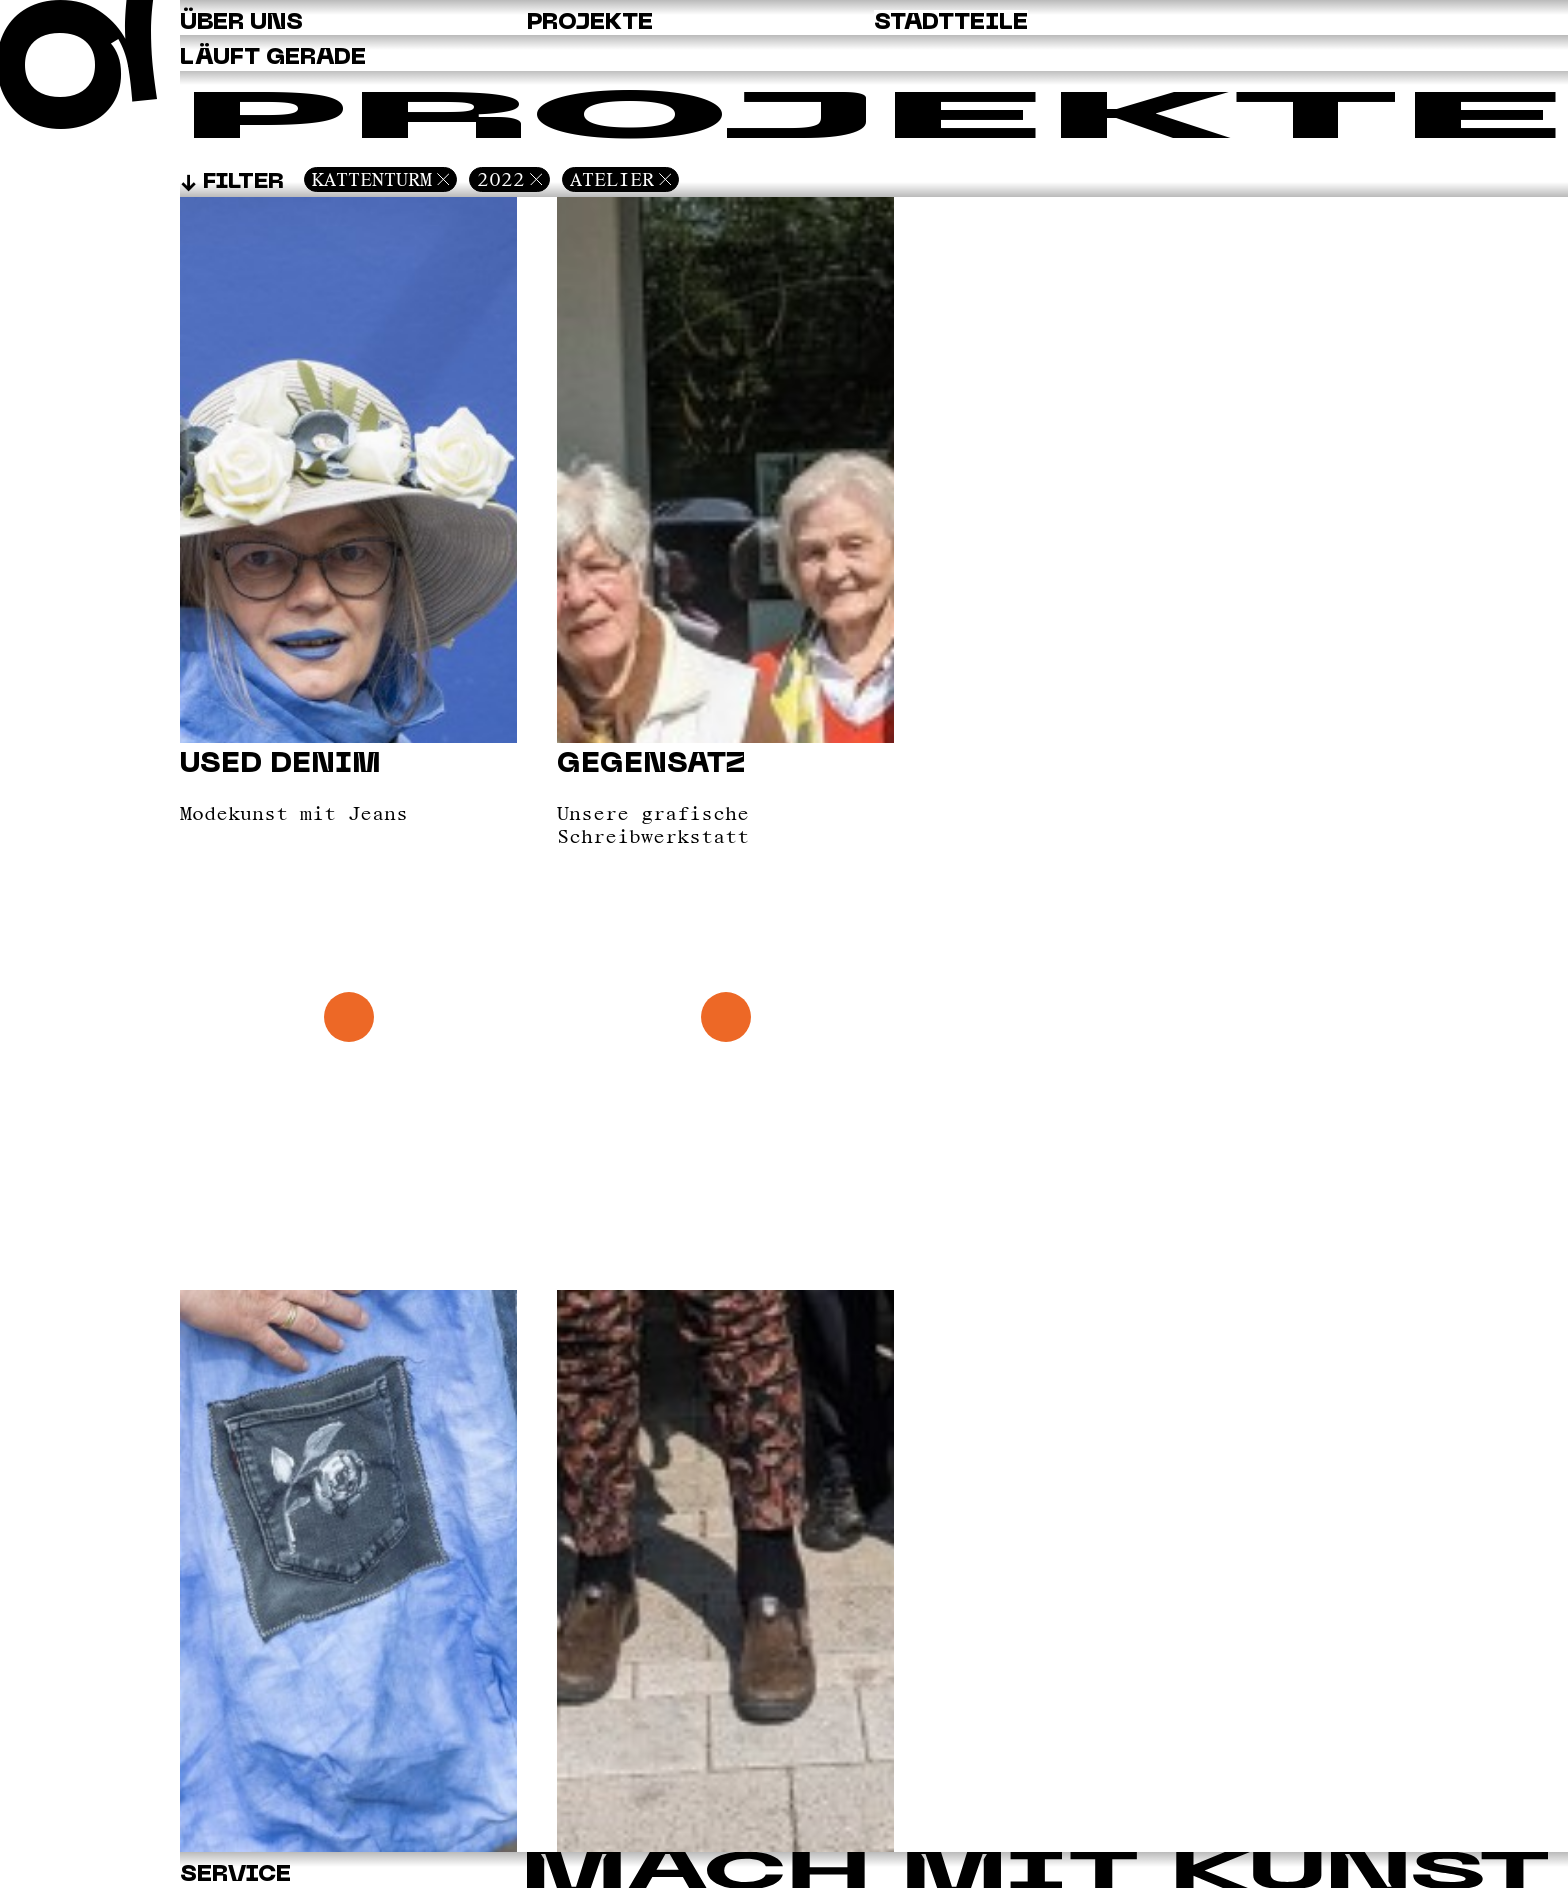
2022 (501, 179)
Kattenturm (372, 179)
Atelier (612, 179)
